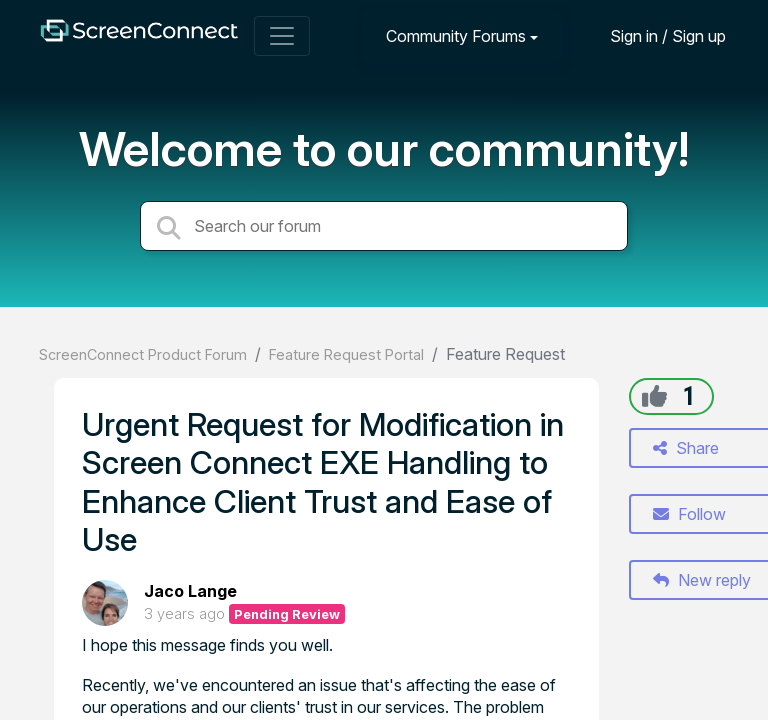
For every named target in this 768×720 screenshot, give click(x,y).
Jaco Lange (190, 591)
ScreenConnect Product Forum (143, 354)
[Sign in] (653, 35)
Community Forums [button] (456, 36)
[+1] (654, 396)
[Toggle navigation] (282, 36)
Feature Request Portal (346, 354)
